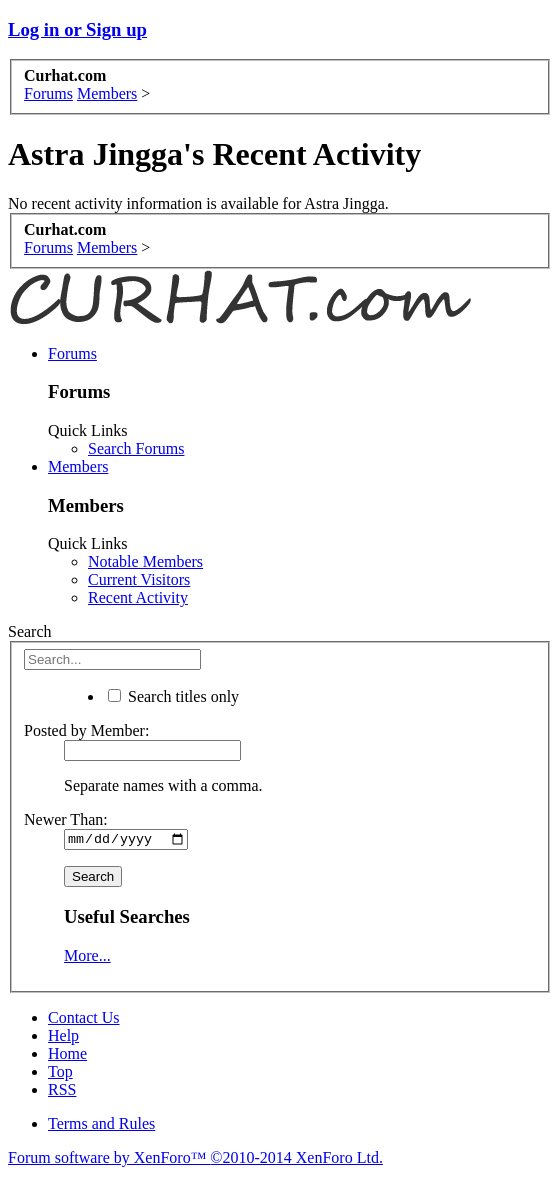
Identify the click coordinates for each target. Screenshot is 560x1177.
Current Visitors (139, 579)
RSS (62, 1091)
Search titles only (173, 696)
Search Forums (136, 448)
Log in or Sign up (77, 29)
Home (67, 1055)
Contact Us (84, 1019)
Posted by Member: (86, 730)
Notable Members (145, 561)
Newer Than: (66, 819)
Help (63, 1037)
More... (87, 957)
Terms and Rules (101, 1125)
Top (60, 1073)
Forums (72, 353)
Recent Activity (138, 597)
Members (78, 466)
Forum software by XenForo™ (195, 1159)
